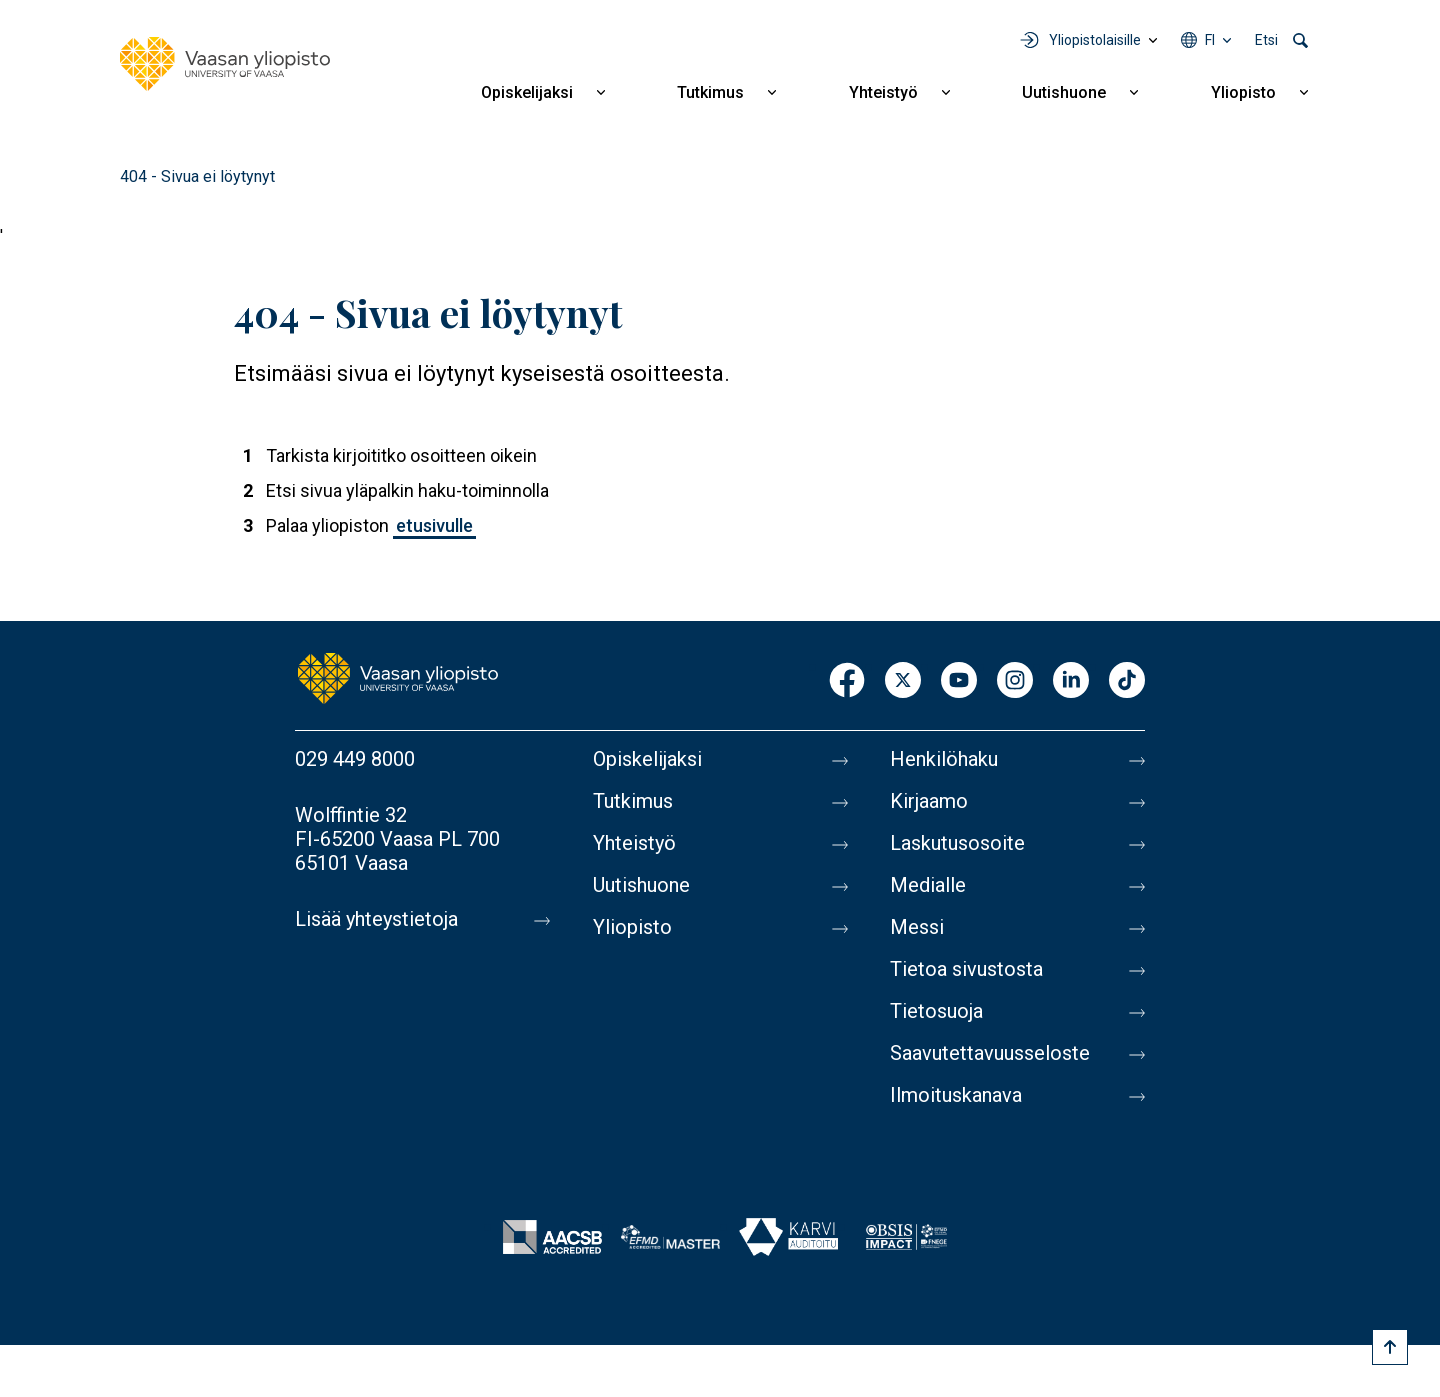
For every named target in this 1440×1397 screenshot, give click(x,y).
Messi (917, 927)
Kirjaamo (929, 801)
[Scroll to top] (1390, 1347)
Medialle (928, 885)
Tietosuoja (936, 1011)
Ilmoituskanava (956, 1095)
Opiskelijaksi (527, 92)
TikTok (1127, 681)
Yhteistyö (883, 92)
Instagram (1015, 681)
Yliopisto (1243, 92)
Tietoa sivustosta (966, 969)
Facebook (847, 681)
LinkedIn (1071, 681)
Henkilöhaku (944, 759)
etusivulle (434, 525)
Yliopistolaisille (1095, 40)
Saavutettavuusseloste (990, 1053)
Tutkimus (710, 92)
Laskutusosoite (957, 843)
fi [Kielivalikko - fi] (1210, 40)
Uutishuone (1064, 92)
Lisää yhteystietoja (376, 919)
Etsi (1266, 40)
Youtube (959, 681)
